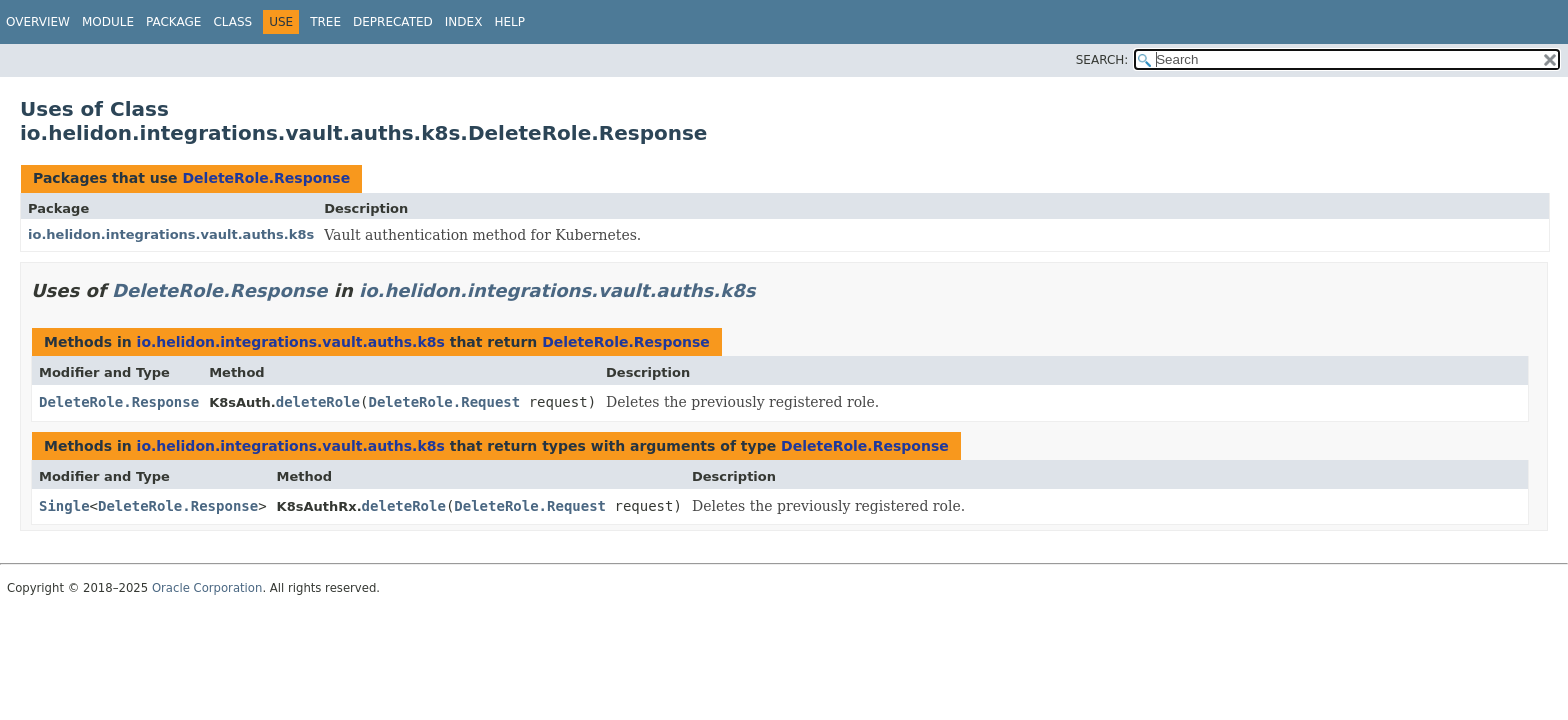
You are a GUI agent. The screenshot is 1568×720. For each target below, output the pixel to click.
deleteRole (318, 402)
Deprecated (393, 22)
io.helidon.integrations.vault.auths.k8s (171, 234)
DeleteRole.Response (266, 178)
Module (108, 22)
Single (64, 506)
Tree (325, 22)
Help (509, 22)
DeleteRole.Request (444, 402)
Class (232, 22)
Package (173, 22)
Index (464, 22)
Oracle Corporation (207, 588)
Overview (38, 22)
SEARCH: (1102, 60)
